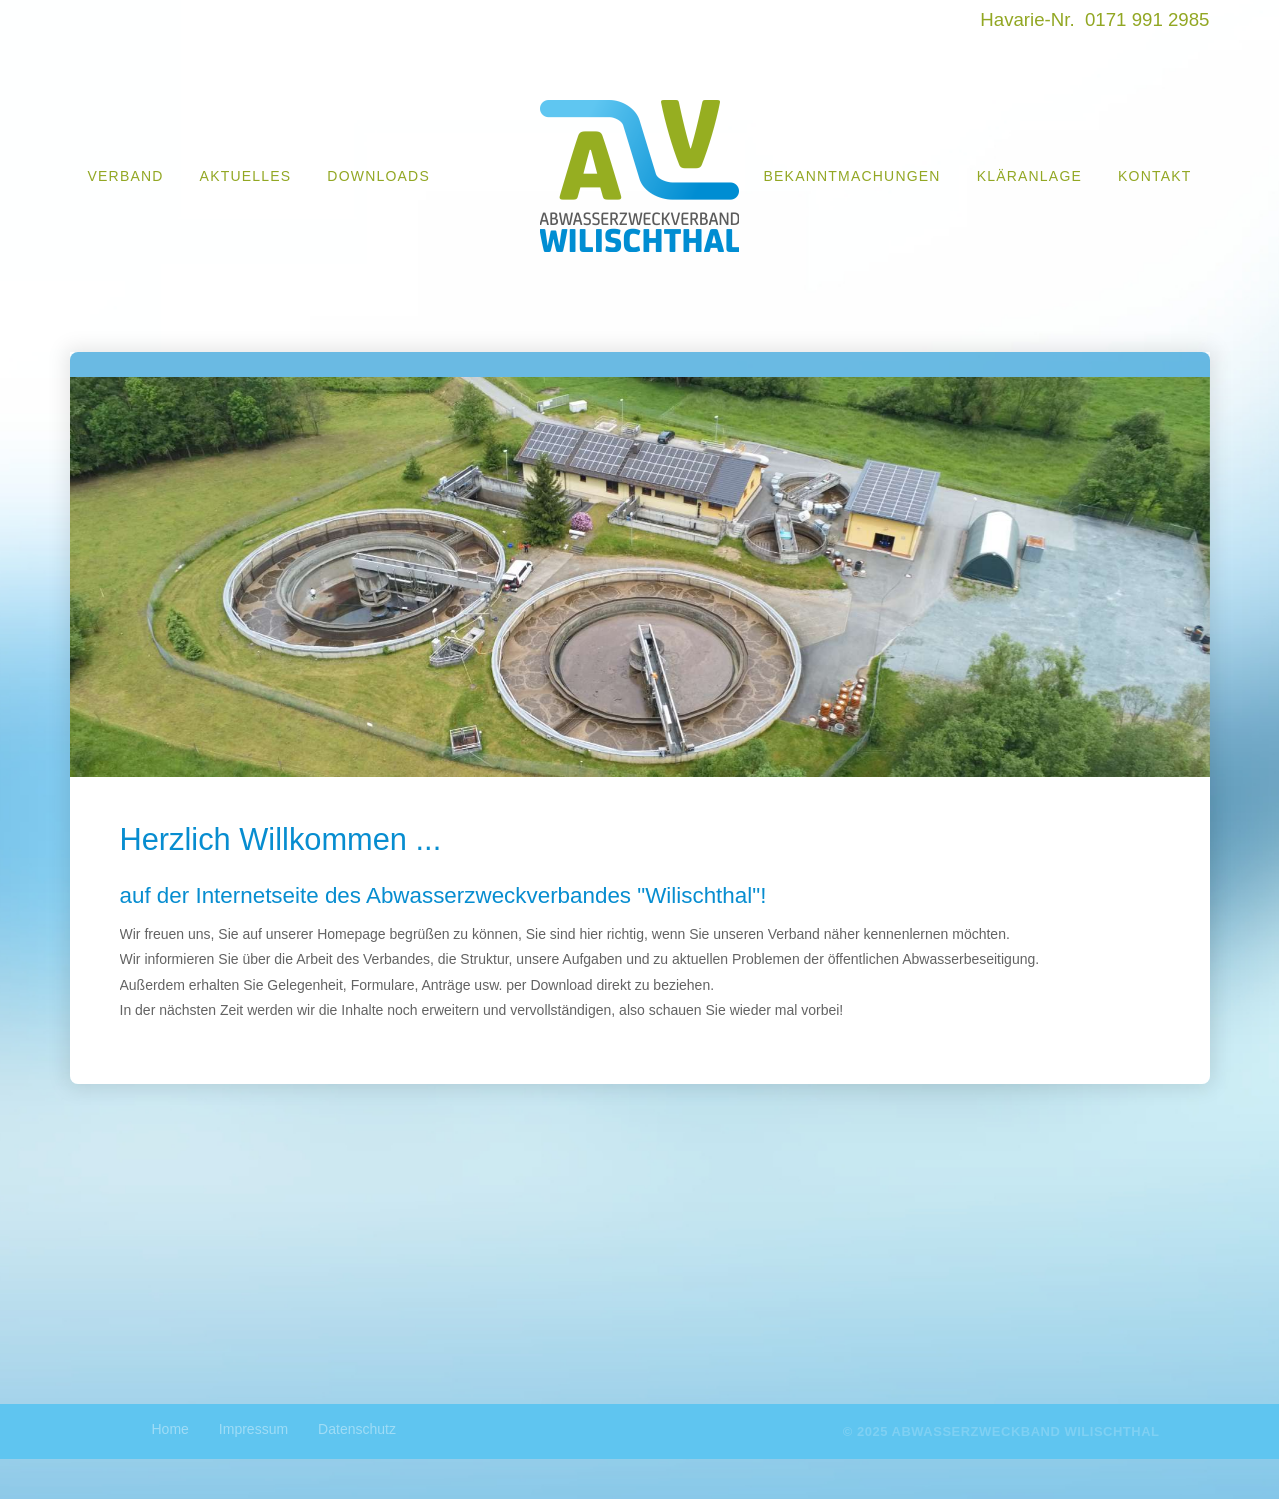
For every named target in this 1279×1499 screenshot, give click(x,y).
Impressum (253, 1429)
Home (170, 1429)
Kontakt (1154, 176)
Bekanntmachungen (852, 176)
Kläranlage (1029, 176)
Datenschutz (357, 1429)
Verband (126, 176)
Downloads (378, 176)
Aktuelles (246, 176)
